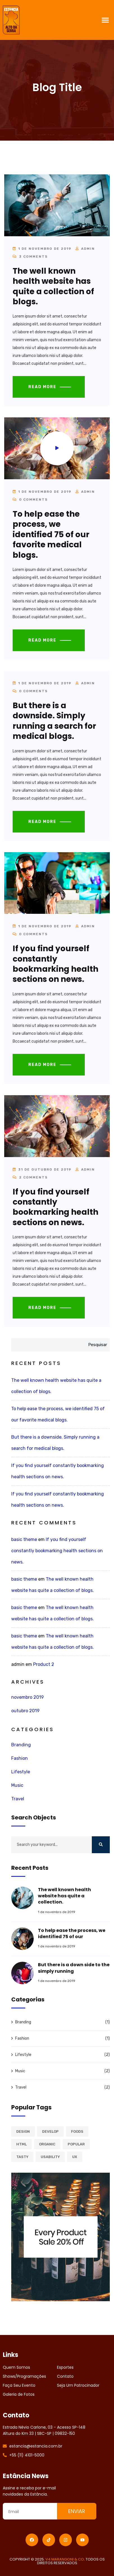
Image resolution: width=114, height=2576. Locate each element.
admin (88, 249)
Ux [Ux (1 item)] (74, 2157)
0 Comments (30, 499)
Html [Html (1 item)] (21, 2144)
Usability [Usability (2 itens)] (50, 2157)
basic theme (24, 1539)
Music (17, 1785)
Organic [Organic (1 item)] (47, 2144)
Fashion (19, 1758)
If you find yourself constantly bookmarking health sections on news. (55, 964)
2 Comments (30, 1177)
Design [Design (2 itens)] (23, 2131)
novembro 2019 (27, 1697)
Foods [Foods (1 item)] (77, 2131)
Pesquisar (97, 1344)
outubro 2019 (25, 1710)
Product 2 (43, 1664)
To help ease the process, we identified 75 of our (71, 1933)
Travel (17, 1798)
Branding (21, 1744)
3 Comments (30, 256)
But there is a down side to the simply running (74, 1967)
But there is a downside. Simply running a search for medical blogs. (54, 721)
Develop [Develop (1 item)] (50, 2131)
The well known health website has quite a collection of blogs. (53, 286)
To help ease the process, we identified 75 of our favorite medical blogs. (51, 535)
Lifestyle (20, 1771)
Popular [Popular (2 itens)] (76, 2144)
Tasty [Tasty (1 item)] (22, 2157)
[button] (105, 20)
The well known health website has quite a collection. (64, 1895)
